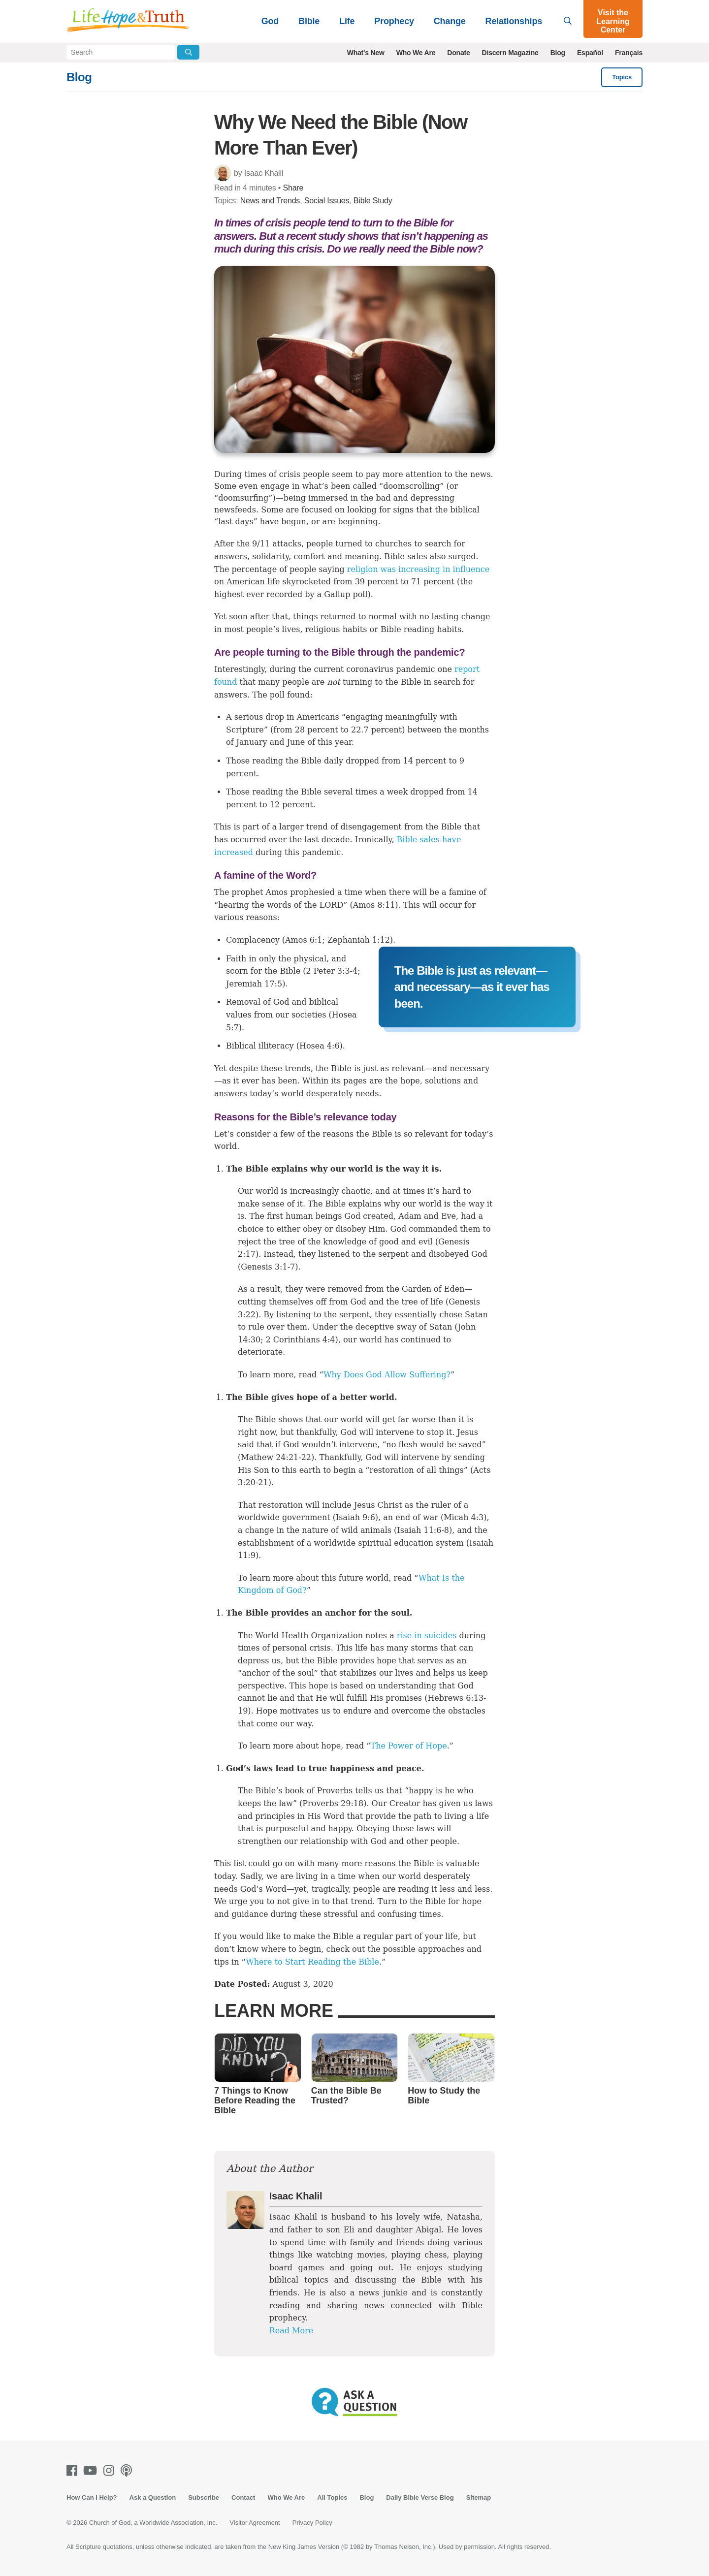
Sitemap (478, 2497)
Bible (309, 21)
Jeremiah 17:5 (254, 983)
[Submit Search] (188, 52)
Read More (291, 2330)
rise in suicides (427, 1635)
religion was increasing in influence (418, 569)
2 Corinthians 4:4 (300, 1339)
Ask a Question (152, 2497)
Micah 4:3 (463, 1517)
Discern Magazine (510, 53)
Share (293, 188)
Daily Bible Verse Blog (419, 2497)
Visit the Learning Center (613, 21)
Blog (557, 53)
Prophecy (394, 21)
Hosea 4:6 (319, 1045)
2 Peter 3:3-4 (331, 971)
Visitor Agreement (254, 2522)
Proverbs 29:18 (332, 1803)
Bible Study (373, 200)
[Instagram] (110, 2470)
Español (590, 53)
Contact (243, 2497)
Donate (458, 53)
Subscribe (203, 2497)
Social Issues (327, 200)
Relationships (513, 21)
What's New (366, 53)
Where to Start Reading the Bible (312, 1962)
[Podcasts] (128, 2470)
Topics (622, 77)
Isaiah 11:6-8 (423, 1530)
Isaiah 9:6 (355, 1517)
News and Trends (270, 200)
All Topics (332, 2497)
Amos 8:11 (374, 905)
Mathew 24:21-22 (276, 1457)
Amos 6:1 (303, 940)
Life (346, 21)
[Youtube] (92, 2470)
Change (450, 21)
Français (629, 53)
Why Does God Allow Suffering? (387, 1374)
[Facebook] (73, 2470)
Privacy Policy (312, 2522)
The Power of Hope (409, 1745)
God (270, 21)
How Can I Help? (91, 2497)
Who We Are (416, 53)
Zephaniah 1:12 (358, 940)
